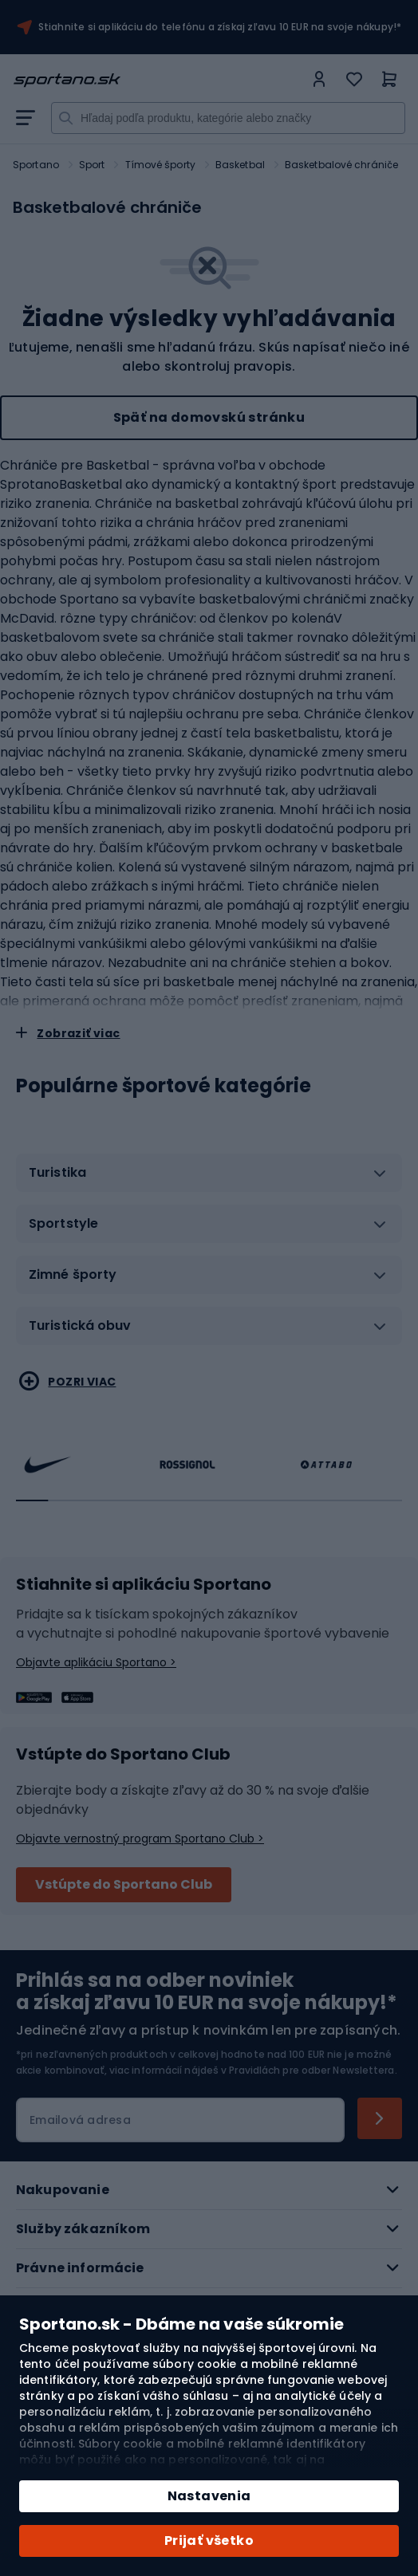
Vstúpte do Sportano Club (123, 1884)
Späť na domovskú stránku (209, 417)
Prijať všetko (209, 2540)
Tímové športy (160, 164)
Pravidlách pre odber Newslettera (311, 2070)
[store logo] (158, 80)
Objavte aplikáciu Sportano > (96, 1662)
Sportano (36, 164)
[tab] (209, 1179)
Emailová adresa (80, 2120)
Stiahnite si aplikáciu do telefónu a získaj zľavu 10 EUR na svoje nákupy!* (220, 27)
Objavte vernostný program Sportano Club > (140, 1838)
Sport (92, 164)
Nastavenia (209, 2496)
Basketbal (240, 164)
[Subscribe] (379, 2118)
